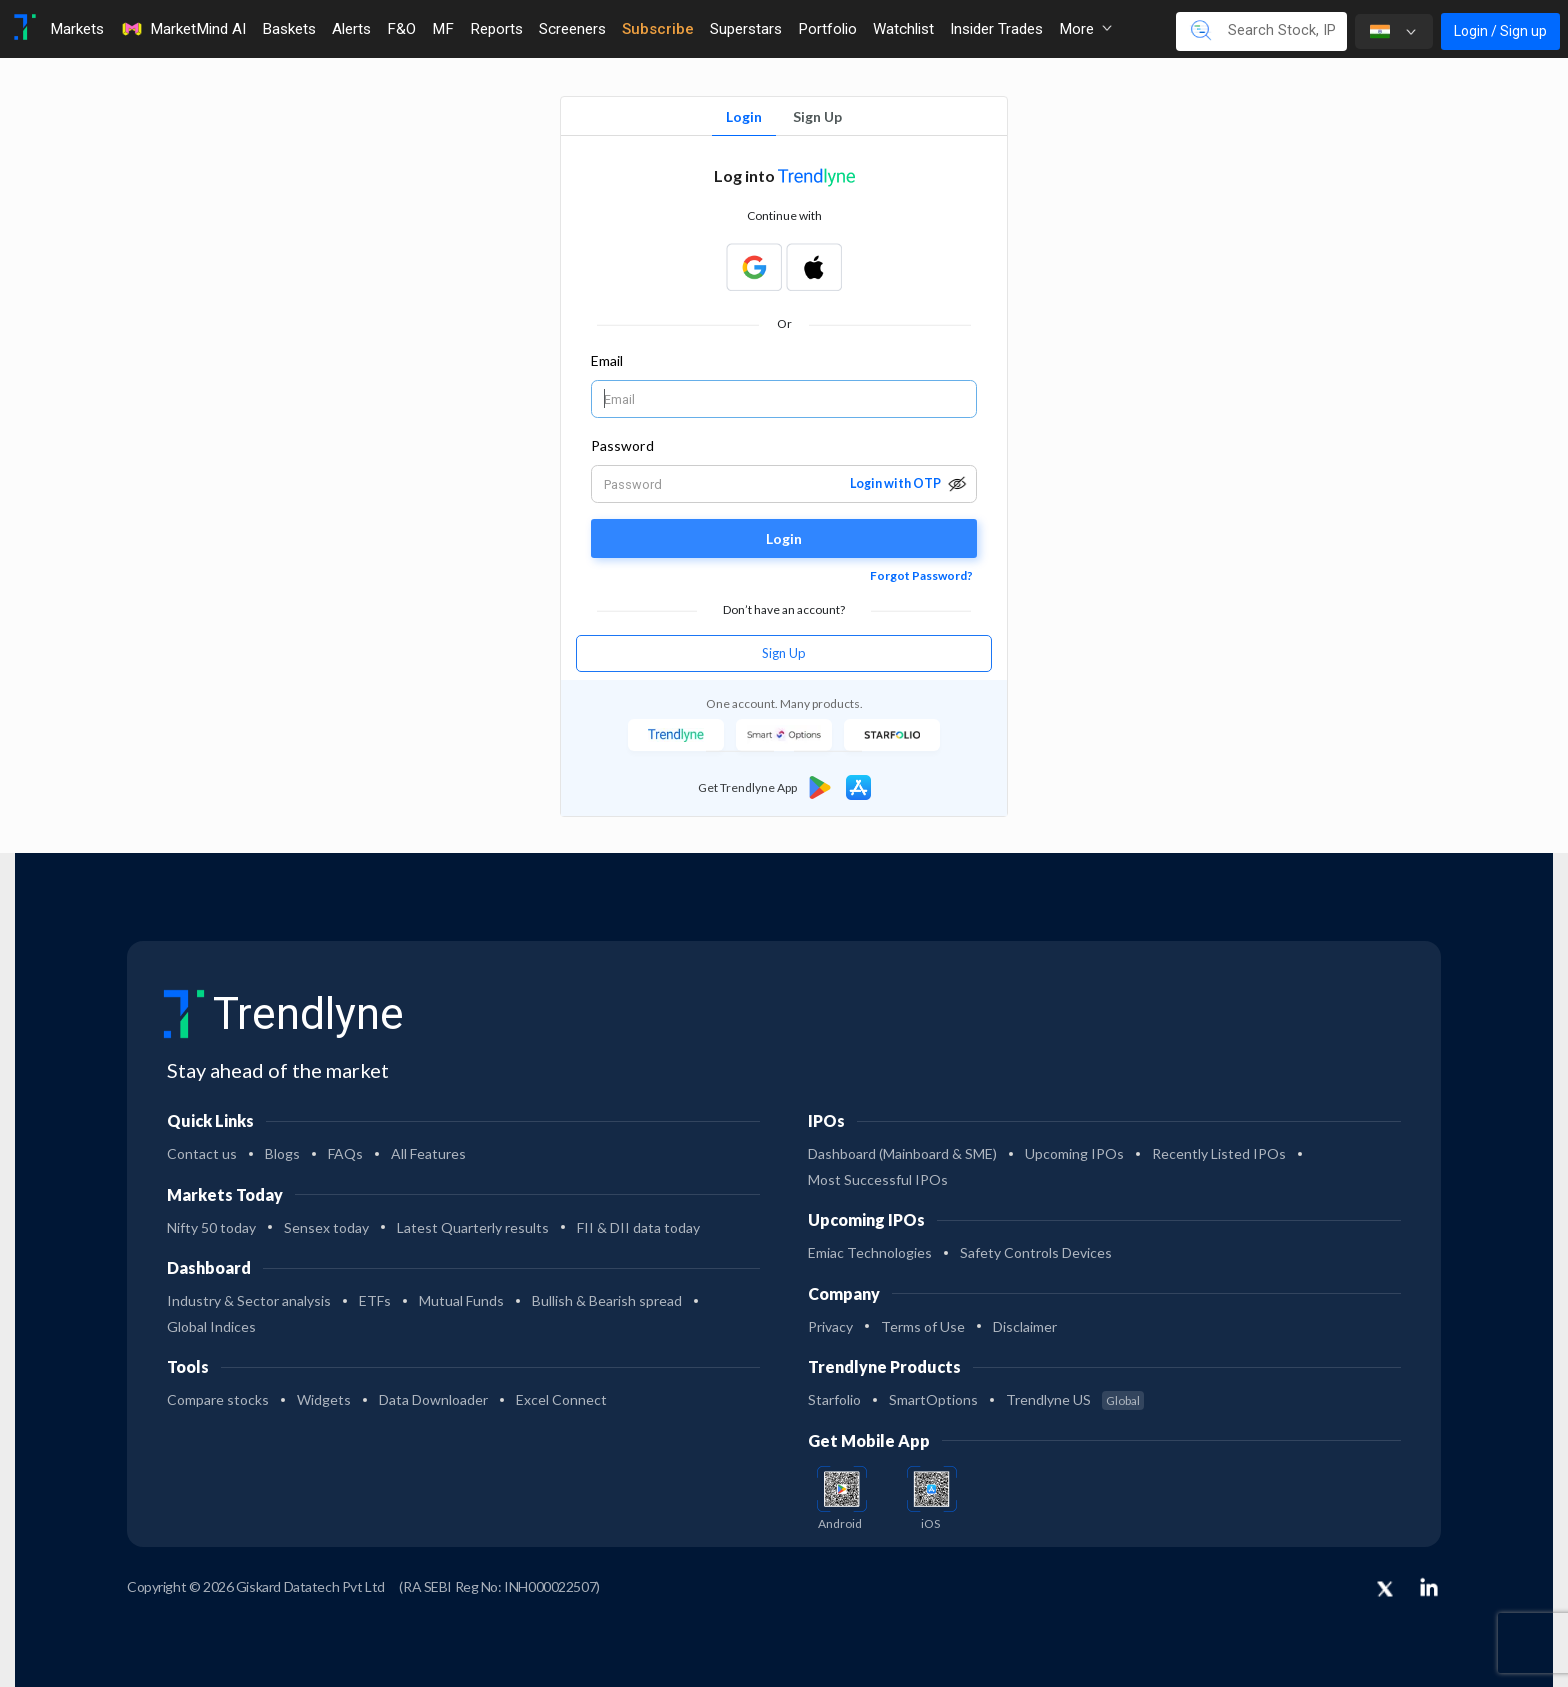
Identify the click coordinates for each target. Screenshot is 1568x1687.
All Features (428, 1153)
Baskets (289, 29)
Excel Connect (561, 1399)
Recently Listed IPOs (1219, 1153)
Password (622, 445)
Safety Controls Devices (1036, 1252)
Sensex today (326, 1227)
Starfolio (834, 1399)
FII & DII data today (638, 1227)
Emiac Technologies (870, 1252)
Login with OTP (895, 483)
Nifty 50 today (211, 1227)
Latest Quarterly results (473, 1227)
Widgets (324, 1399)
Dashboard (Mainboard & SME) (902, 1153)
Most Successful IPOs (878, 1179)
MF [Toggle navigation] (443, 29)
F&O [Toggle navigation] (401, 29)
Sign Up (817, 116)
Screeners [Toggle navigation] (572, 29)
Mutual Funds (461, 1300)
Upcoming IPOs (1074, 1153)
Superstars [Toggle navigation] (746, 29)
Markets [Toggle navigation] (77, 29)
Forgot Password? (921, 575)
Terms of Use (923, 1326)
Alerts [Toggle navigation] (351, 29)
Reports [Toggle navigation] (496, 29)
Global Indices (211, 1326)
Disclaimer (1025, 1326)
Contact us (202, 1153)
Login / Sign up (1500, 31)
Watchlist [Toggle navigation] (903, 29)
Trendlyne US (1075, 1399)
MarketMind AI (183, 29)
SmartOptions (933, 1399)
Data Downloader (433, 1399)
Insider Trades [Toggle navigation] (996, 29)
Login (744, 116)
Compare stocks (218, 1399)
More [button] (1085, 29)
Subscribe (658, 29)
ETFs (375, 1300)
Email (607, 360)
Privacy (830, 1326)
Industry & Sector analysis (249, 1300)
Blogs (282, 1153)
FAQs (345, 1153)
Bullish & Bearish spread (607, 1300)
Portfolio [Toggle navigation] (827, 29)
